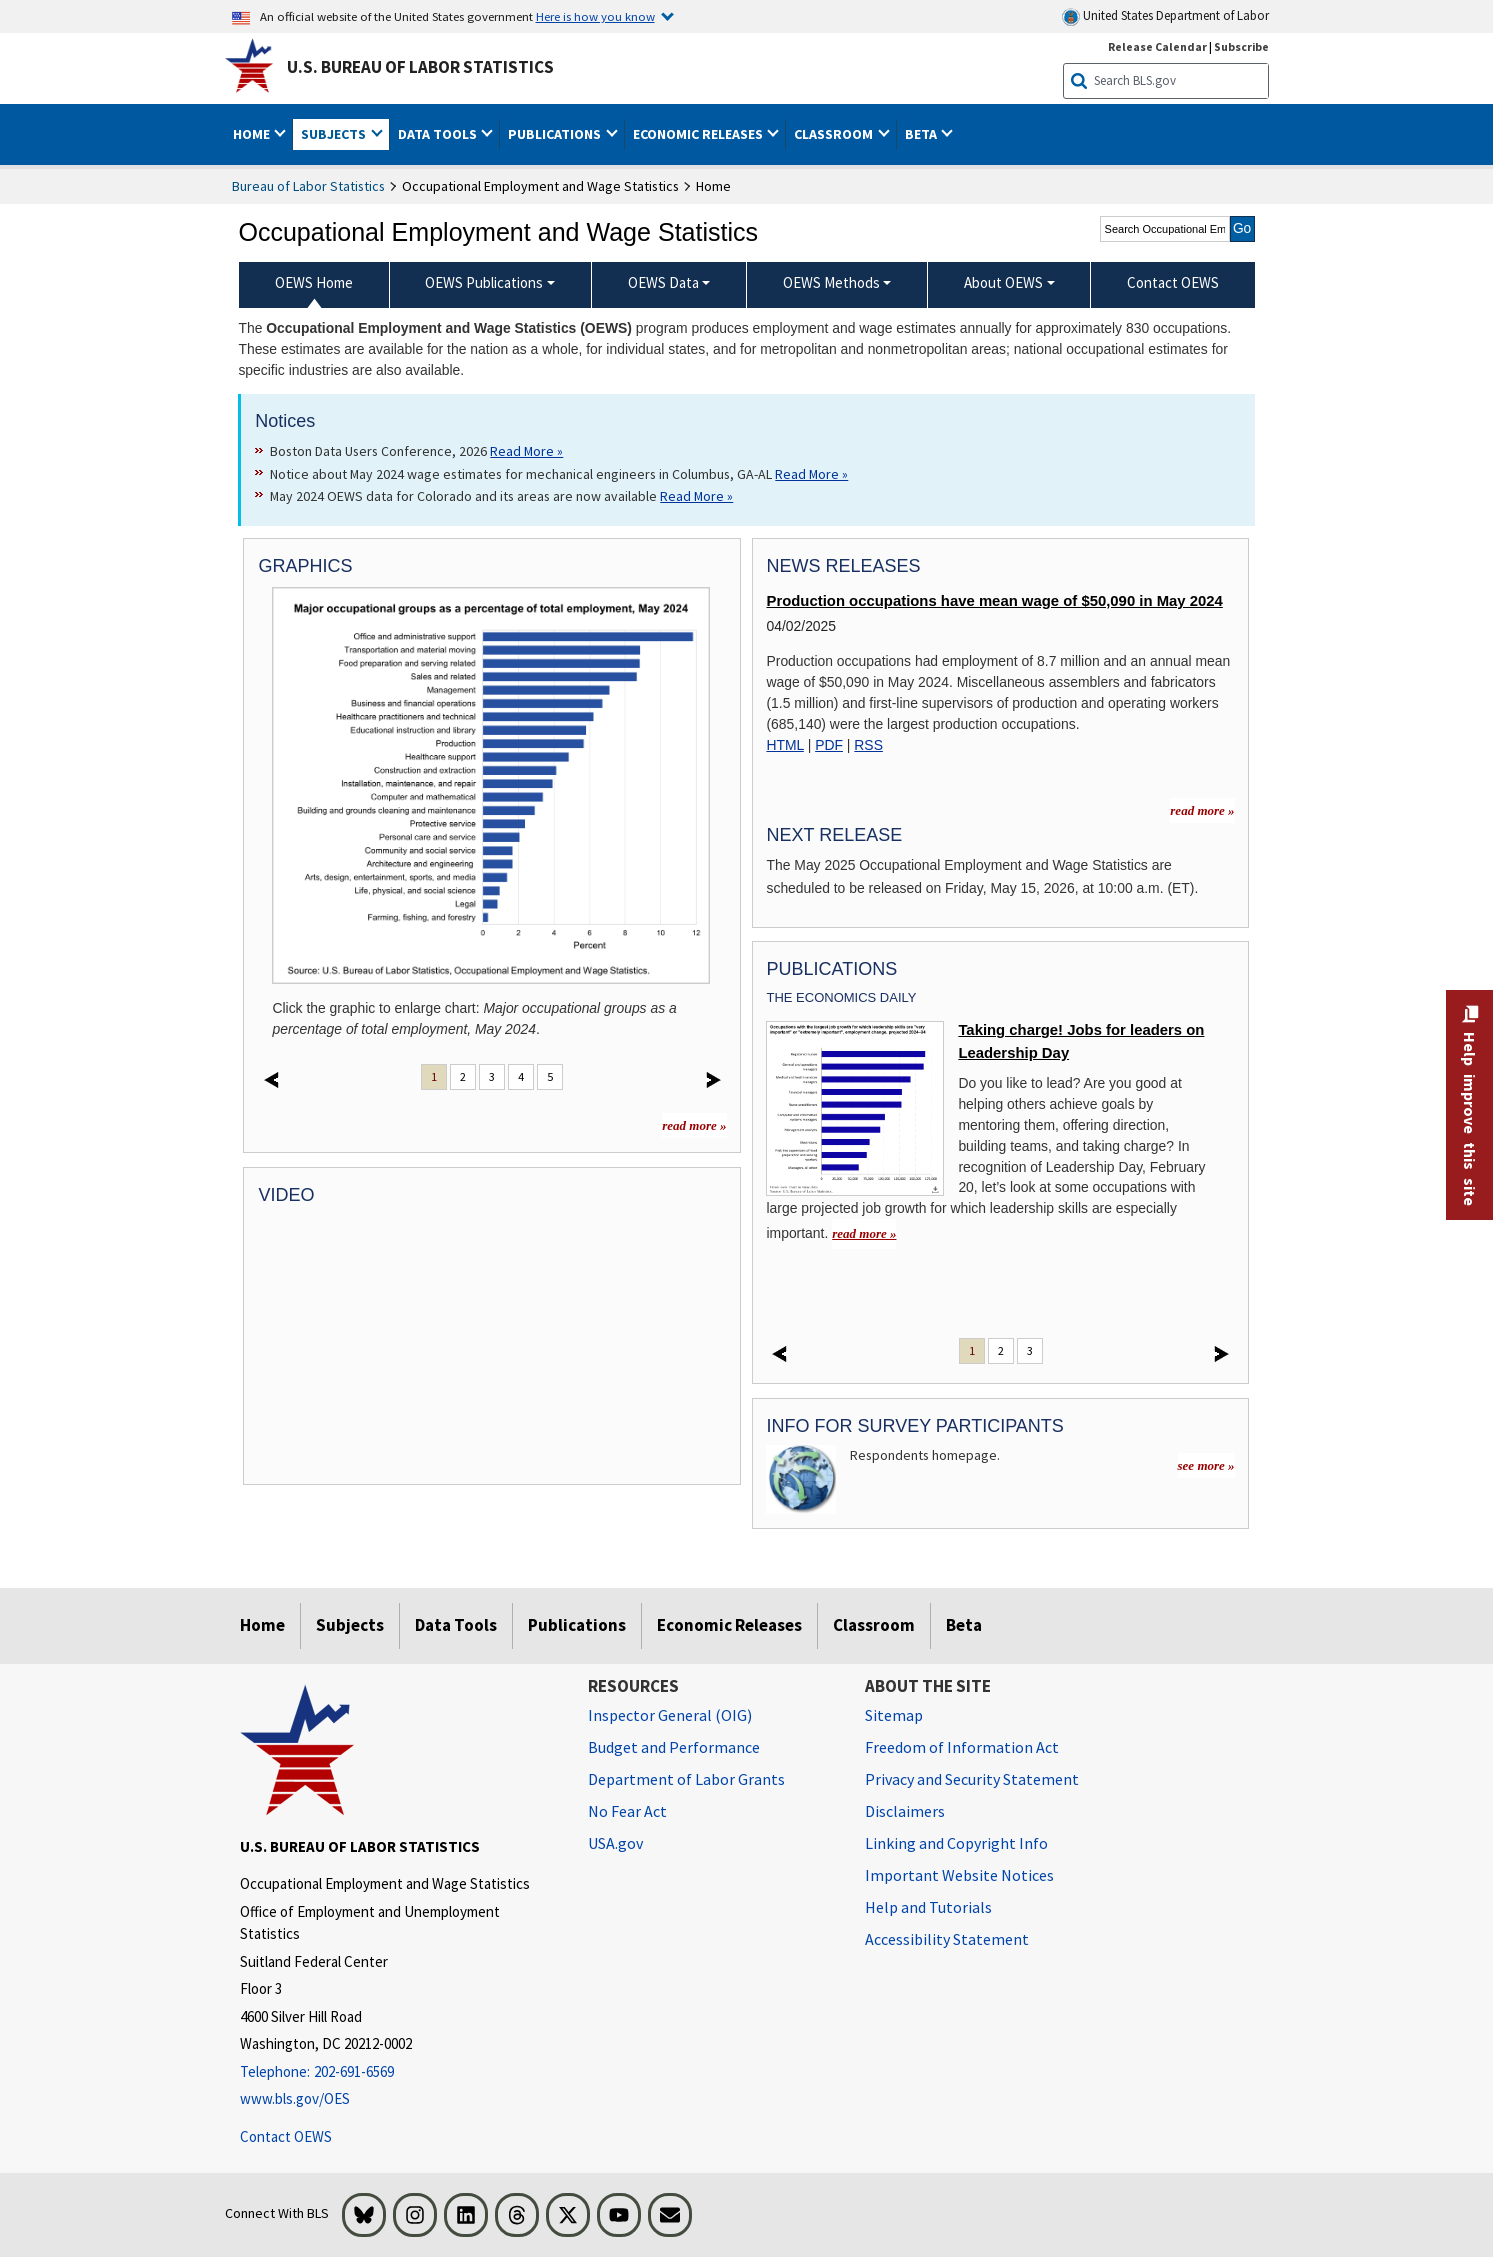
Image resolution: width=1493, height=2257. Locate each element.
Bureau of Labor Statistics (308, 186)
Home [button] (253, 134)
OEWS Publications (484, 282)
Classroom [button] (835, 134)
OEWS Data (663, 282)
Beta (964, 1625)
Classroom (874, 1625)
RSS (868, 745)
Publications (577, 1625)
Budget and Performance (674, 1747)
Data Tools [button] (439, 134)
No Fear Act (627, 1811)
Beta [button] (922, 134)
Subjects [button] (335, 134)
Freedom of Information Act (962, 1747)
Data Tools (456, 1625)
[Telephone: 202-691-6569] (399, 2072)
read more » (694, 1125)
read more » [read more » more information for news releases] (1202, 810)
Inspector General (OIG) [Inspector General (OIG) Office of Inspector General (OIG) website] (670, 1715)
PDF (829, 745)
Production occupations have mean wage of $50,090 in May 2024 (994, 601)
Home (262, 1625)
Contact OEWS (286, 2136)
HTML (784, 745)
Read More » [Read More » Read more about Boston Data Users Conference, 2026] (526, 451)
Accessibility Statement (947, 1939)
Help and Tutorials (928, 1907)
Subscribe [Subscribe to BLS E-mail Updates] (1241, 46)
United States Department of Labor (1165, 16)
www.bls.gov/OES (295, 2098)
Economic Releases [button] (699, 134)
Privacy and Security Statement (972, 1779)
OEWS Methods (831, 282)
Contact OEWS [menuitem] (1173, 282)
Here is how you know (595, 16)
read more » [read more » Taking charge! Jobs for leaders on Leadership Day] (864, 1233)
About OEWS (1003, 282)
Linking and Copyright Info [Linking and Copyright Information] (956, 1843)
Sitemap (894, 1715)
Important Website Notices (959, 1875)
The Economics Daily (841, 997)
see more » (1206, 1465)
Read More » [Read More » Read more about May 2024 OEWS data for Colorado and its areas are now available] (696, 496)
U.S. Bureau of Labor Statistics (420, 67)
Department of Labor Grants (686, 1779)
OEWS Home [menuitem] (314, 282)
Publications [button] (556, 134)
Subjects (350, 1625)
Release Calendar (1157, 46)
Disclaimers (905, 1811)
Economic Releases (729, 1625)
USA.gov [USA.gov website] (615, 1843)
